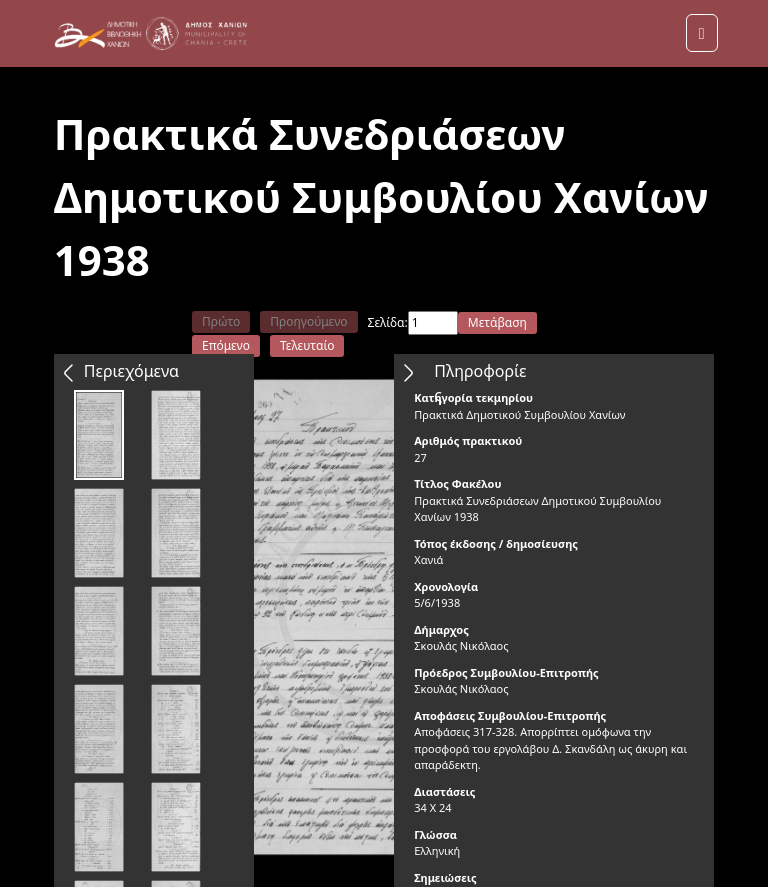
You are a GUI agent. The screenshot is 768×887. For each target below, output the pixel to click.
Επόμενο (226, 345)
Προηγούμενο (308, 321)
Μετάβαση (497, 322)
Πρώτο (221, 321)
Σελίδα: (388, 322)
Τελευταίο (307, 345)
